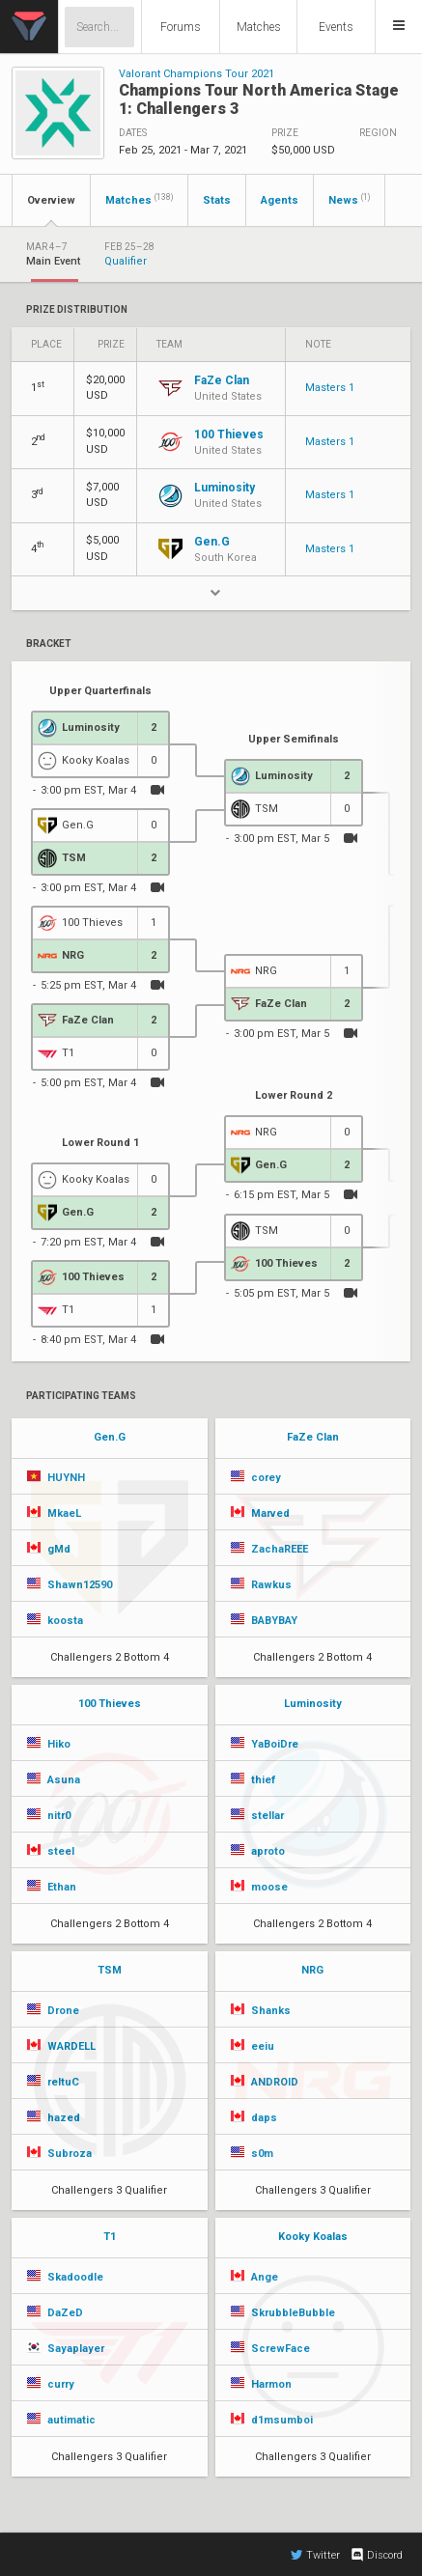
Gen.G (110, 1437)
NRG (312, 1970)
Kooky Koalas (313, 2236)
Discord (376, 2554)
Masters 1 (329, 387)
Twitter (315, 2555)
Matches (259, 27)
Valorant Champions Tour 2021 (196, 74)
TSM (110, 1970)
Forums (180, 27)
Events (336, 27)
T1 (109, 2236)
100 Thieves (109, 1703)
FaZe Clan (313, 1437)
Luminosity (313, 1703)
